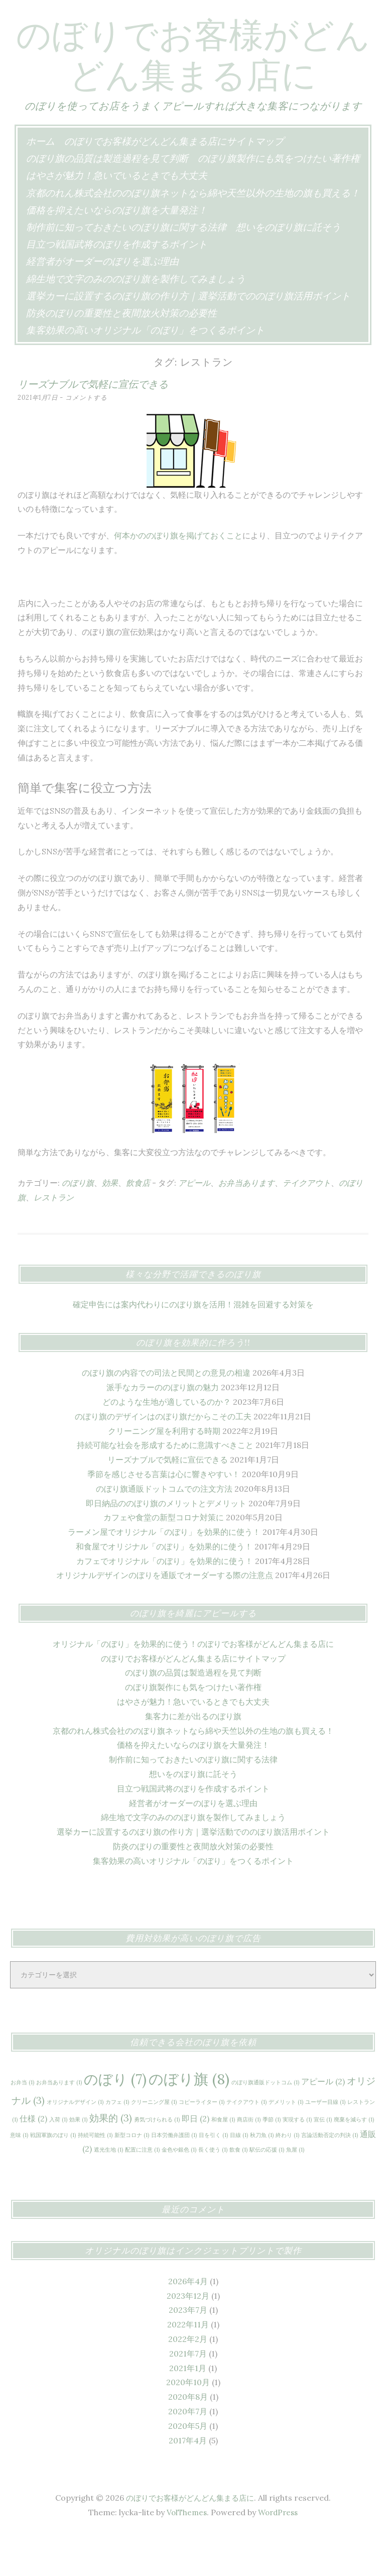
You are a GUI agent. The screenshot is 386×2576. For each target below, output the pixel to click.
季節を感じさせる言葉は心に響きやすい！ (163, 1514)
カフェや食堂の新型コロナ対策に (163, 1557)
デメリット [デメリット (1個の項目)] (286, 2142)
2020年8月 (188, 2437)
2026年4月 (188, 2321)
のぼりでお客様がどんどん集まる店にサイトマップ (174, 181)
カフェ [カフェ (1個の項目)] (117, 2142)
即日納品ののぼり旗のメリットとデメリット (166, 1543)
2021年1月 (187, 2408)
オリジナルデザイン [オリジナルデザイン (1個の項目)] (75, 2142)
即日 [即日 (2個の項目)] (195, 2159)
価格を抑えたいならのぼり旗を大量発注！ (116, 250)
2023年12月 (188, 2336)
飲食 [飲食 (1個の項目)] (238, 2189)
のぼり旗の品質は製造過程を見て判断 (107, 198)
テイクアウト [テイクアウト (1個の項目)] (246, 2142)
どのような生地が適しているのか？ (166, 1442)
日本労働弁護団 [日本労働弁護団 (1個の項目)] (174, 2175)
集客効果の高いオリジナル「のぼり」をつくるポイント (145, 370)
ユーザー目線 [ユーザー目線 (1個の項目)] (325, 2142)
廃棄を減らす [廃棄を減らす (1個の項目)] (354, 2159)
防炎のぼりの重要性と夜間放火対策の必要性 (121, 353)
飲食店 (138, 1223)
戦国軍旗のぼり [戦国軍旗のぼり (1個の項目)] (53, 2175)
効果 (110, 1223)
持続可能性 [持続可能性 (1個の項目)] (95, 2175)
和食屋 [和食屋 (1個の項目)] (223, 2159)
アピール (194, 1223)
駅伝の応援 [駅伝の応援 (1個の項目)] (266, 2189)
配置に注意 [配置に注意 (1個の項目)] (142, 2189)
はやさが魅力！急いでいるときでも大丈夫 (116, 215)
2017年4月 (188, 2481)
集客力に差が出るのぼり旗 (193, 1756)
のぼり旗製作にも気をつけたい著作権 (279, 198)
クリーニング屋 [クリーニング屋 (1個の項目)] (154, 2142)
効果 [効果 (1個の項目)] (78, 2159)
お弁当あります (246, 1223)
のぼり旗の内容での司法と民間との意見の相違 (166, 1413)
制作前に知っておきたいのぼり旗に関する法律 (126, 267)
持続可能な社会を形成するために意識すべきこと (165, 1485)
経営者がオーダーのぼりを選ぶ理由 (102, 301)
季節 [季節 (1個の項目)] (272, 2159)
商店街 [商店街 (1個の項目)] (249, 2159)
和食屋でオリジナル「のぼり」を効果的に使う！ (164, 1587)
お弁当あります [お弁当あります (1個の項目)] (59, 2122)
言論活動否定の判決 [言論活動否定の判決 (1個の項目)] (329, 2175)
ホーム (40, 181)
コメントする (89, 437)
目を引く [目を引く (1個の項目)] (213, 2175)
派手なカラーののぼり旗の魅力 (162, 1427)
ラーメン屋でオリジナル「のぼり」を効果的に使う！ (164, 1572)
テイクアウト (307, 1223)
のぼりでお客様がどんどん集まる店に (193, 73)
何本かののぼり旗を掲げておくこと (178, 576)
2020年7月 (187, 2451)
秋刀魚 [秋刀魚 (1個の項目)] (262, 2175)
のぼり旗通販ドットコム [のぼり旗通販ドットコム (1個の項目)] (265, 2122)
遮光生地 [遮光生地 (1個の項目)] (108, 2189)
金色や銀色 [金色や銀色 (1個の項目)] (179, 2189)
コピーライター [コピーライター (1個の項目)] (201, 2142)
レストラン (54, 1238)
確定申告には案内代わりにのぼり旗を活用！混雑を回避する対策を (193, 1344)
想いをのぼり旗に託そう (288, 267)
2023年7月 (188, 2350)
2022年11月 (188, 2365)
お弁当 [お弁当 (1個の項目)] (22, 2122)
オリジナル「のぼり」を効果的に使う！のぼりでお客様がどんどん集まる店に (193, 1684)
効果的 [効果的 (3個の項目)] (110, 2158)
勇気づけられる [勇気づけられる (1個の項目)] (157, 2159)
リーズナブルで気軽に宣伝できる (93, 424)
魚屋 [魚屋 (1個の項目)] (295, 2189)
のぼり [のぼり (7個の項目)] (115, 2119)
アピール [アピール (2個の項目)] (323, 2121)
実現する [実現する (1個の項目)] (297, 2159)
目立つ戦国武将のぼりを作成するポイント (116, 284)
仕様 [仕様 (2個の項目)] (33, 2159)
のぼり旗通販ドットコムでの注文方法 (164, 1529)
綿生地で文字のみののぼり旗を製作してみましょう (135, 319)
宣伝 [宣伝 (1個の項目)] (323, 2159)
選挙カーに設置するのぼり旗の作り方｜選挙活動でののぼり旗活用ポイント (188, 336)
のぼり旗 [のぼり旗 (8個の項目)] (189, 2119)
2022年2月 (187, 2379)
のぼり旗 (78, 1223)
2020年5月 (187, 2466)
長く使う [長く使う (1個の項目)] (212, 2189)
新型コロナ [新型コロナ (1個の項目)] (131, 2175)
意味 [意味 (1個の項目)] (19, 2175)
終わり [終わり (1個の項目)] (287, 2175)
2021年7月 (188, 2394)
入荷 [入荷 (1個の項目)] (58, 2159)
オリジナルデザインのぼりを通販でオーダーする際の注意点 (164, 1615)
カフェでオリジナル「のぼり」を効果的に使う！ (164, 1601)
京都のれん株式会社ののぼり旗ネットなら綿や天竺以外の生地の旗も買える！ (193, 233)
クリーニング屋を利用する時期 (164, 1471)
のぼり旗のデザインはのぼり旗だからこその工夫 (163, 1456)
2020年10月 (188, 2422)
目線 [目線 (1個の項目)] (239, 2175)
